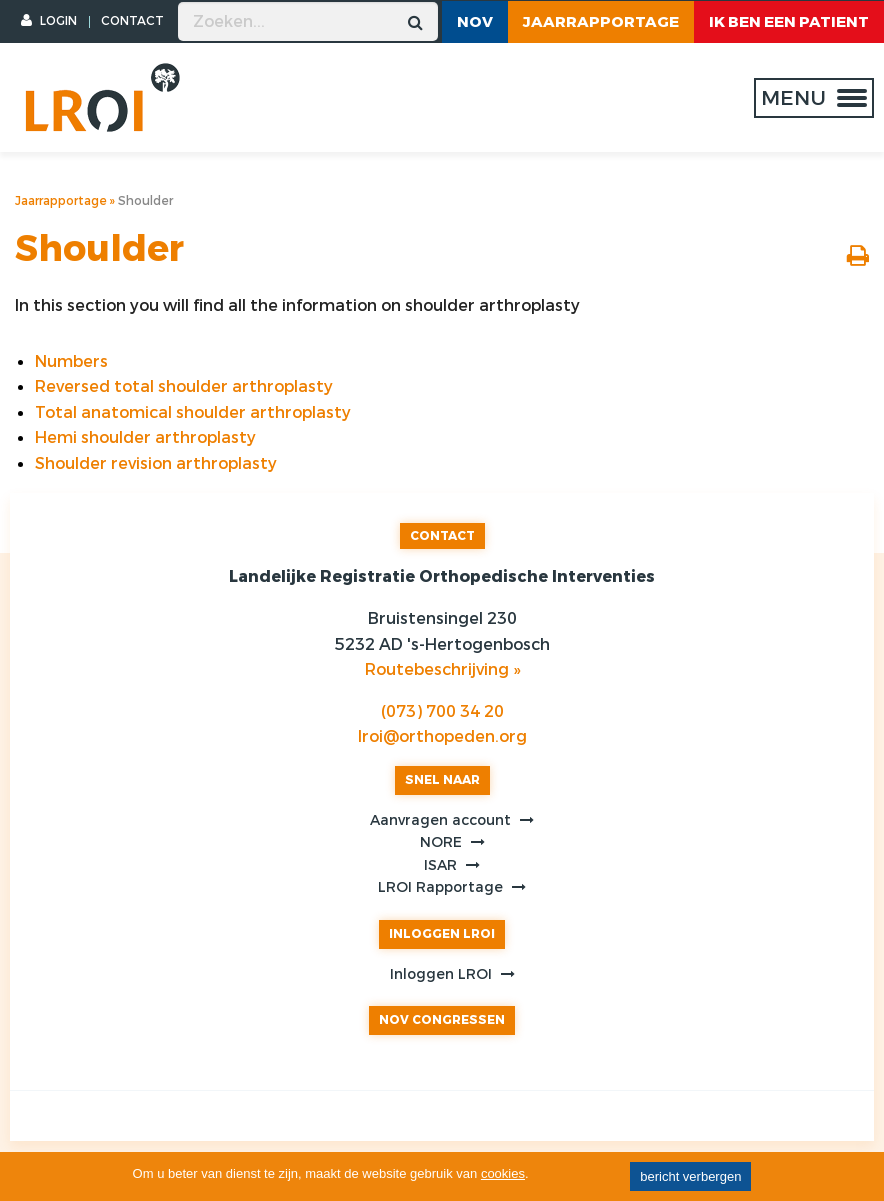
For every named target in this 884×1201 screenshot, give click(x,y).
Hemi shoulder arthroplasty (145, 437)
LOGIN (49, 21)
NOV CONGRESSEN (442, 1020)
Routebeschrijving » (442, 669)
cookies (503, 1173)
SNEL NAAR (442, 780)
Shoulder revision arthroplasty (156, 463)
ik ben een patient (789, 22)
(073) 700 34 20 (442, 711)
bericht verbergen (690, 1176)
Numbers (71, 361)
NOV (475, 22)
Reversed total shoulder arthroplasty (184, 386)
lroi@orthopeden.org (442, 736)
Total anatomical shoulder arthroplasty (193, 412)
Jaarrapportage (601, 22)
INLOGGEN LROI (442, 934)
